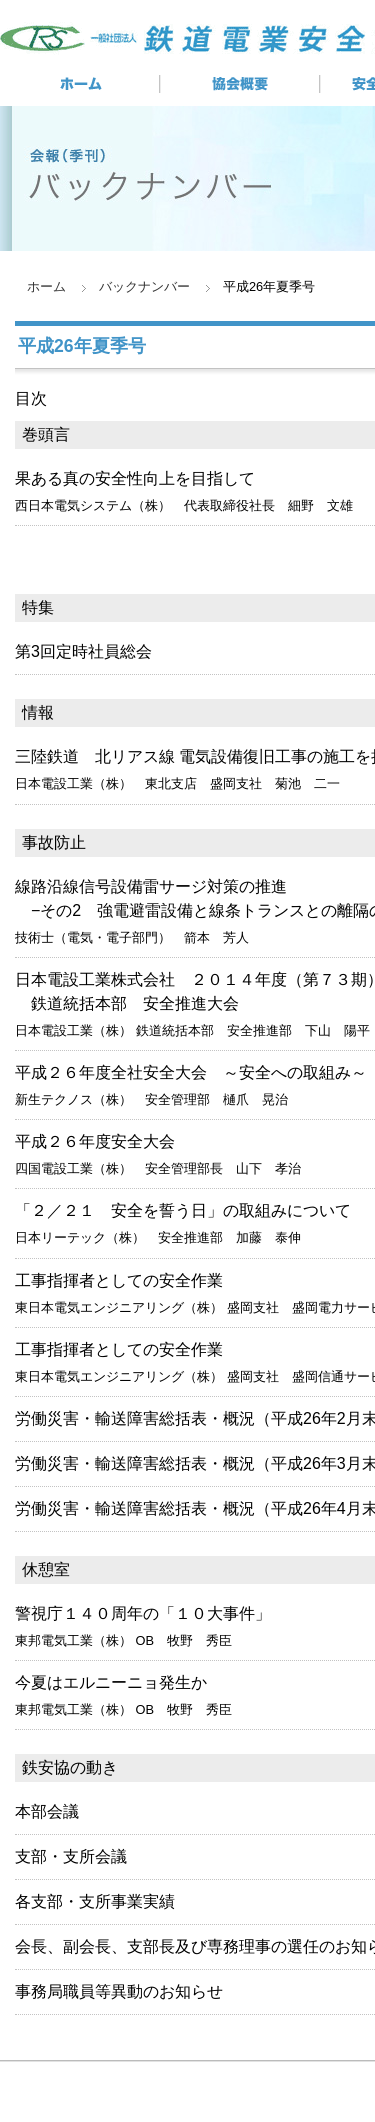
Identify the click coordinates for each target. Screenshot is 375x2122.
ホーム (46, 286)
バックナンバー (144, 286)
